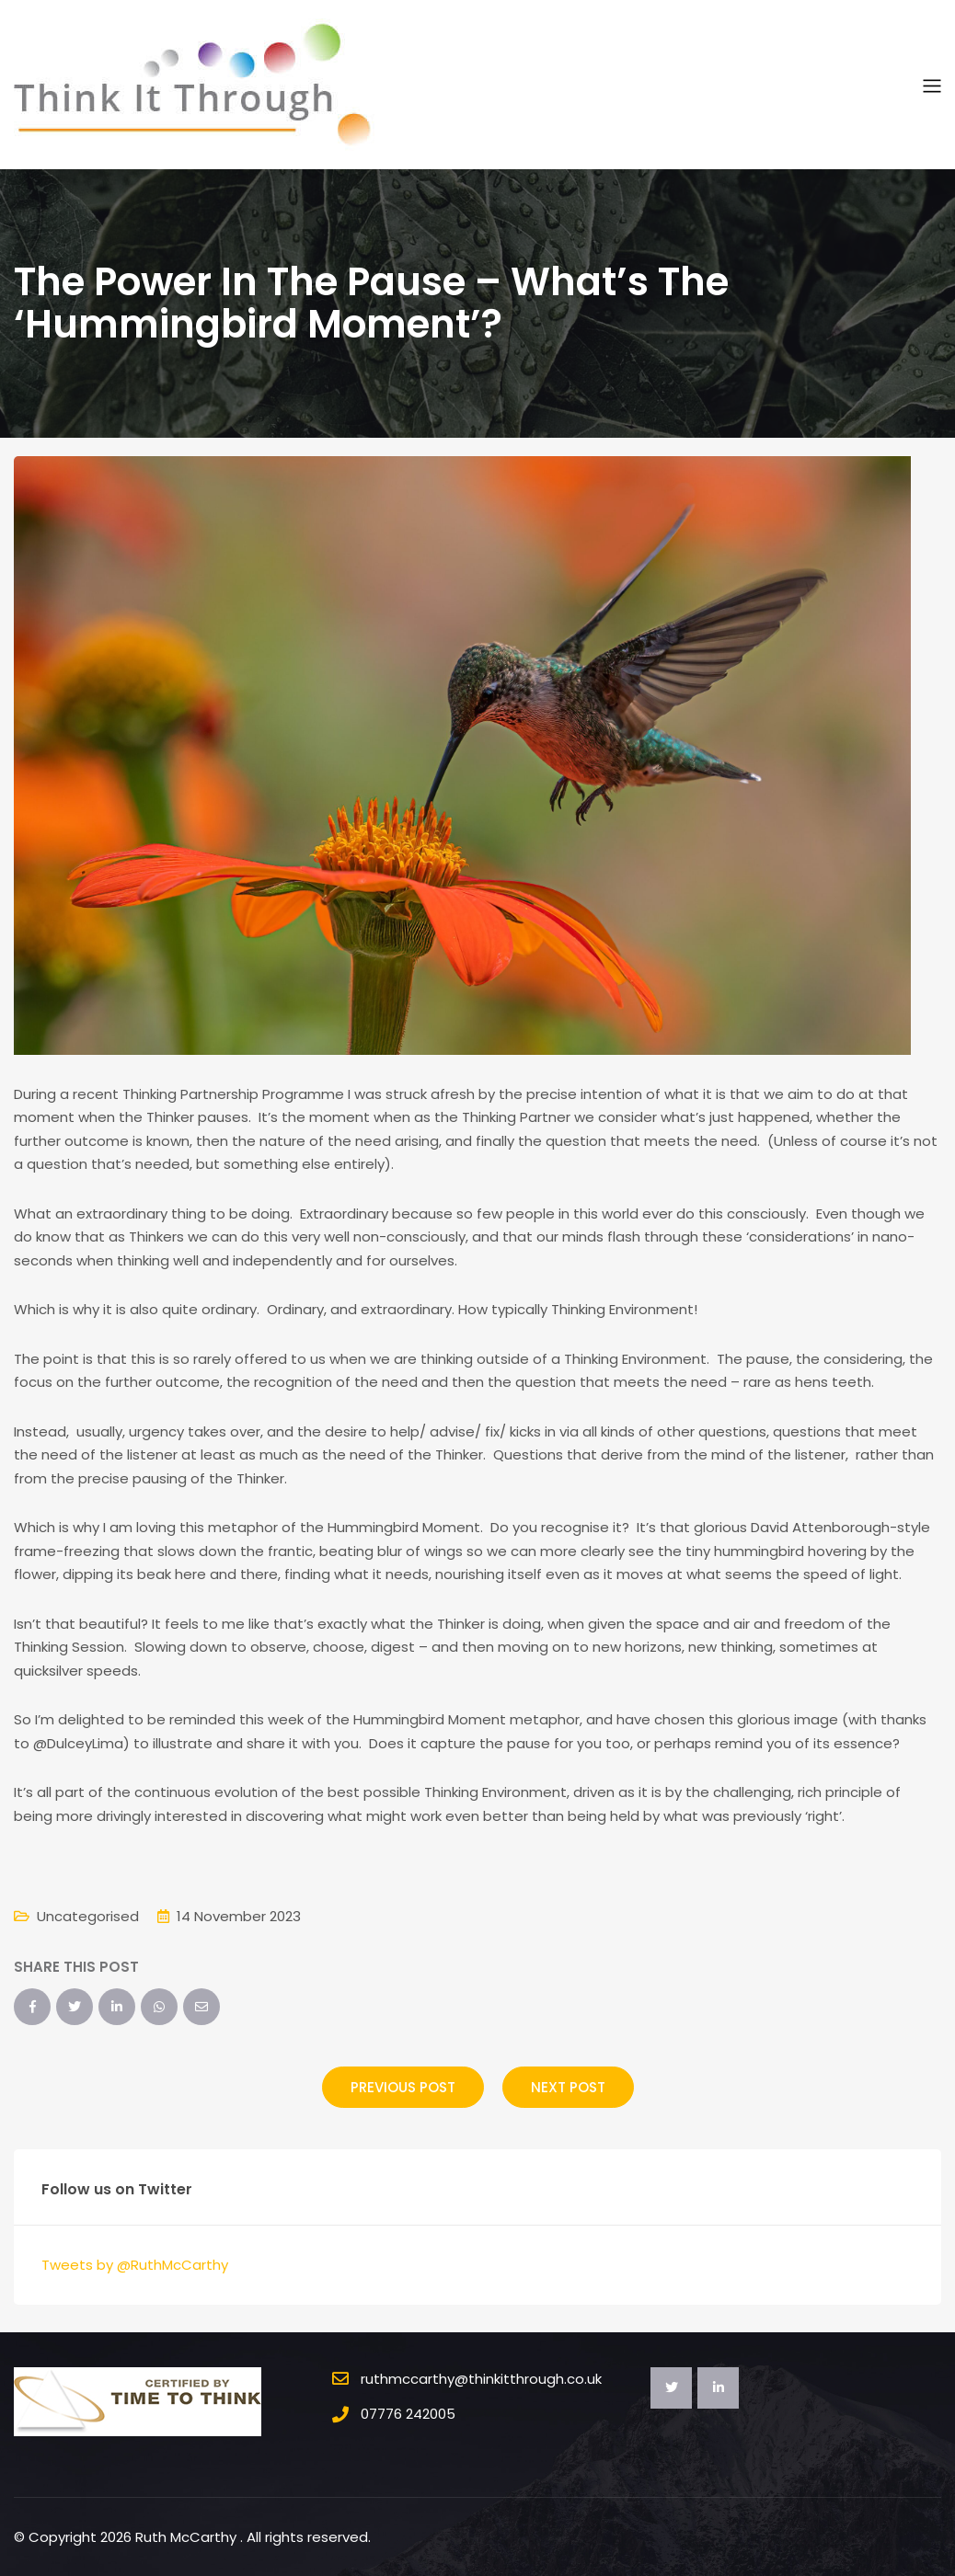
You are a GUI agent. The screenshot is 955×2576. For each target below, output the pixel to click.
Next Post (568, 2087)
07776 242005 (408, 2413)
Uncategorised (88, 1916)
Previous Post (403, 2087)
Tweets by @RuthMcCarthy (134, 2264)
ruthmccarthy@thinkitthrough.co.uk (481, 2378)
